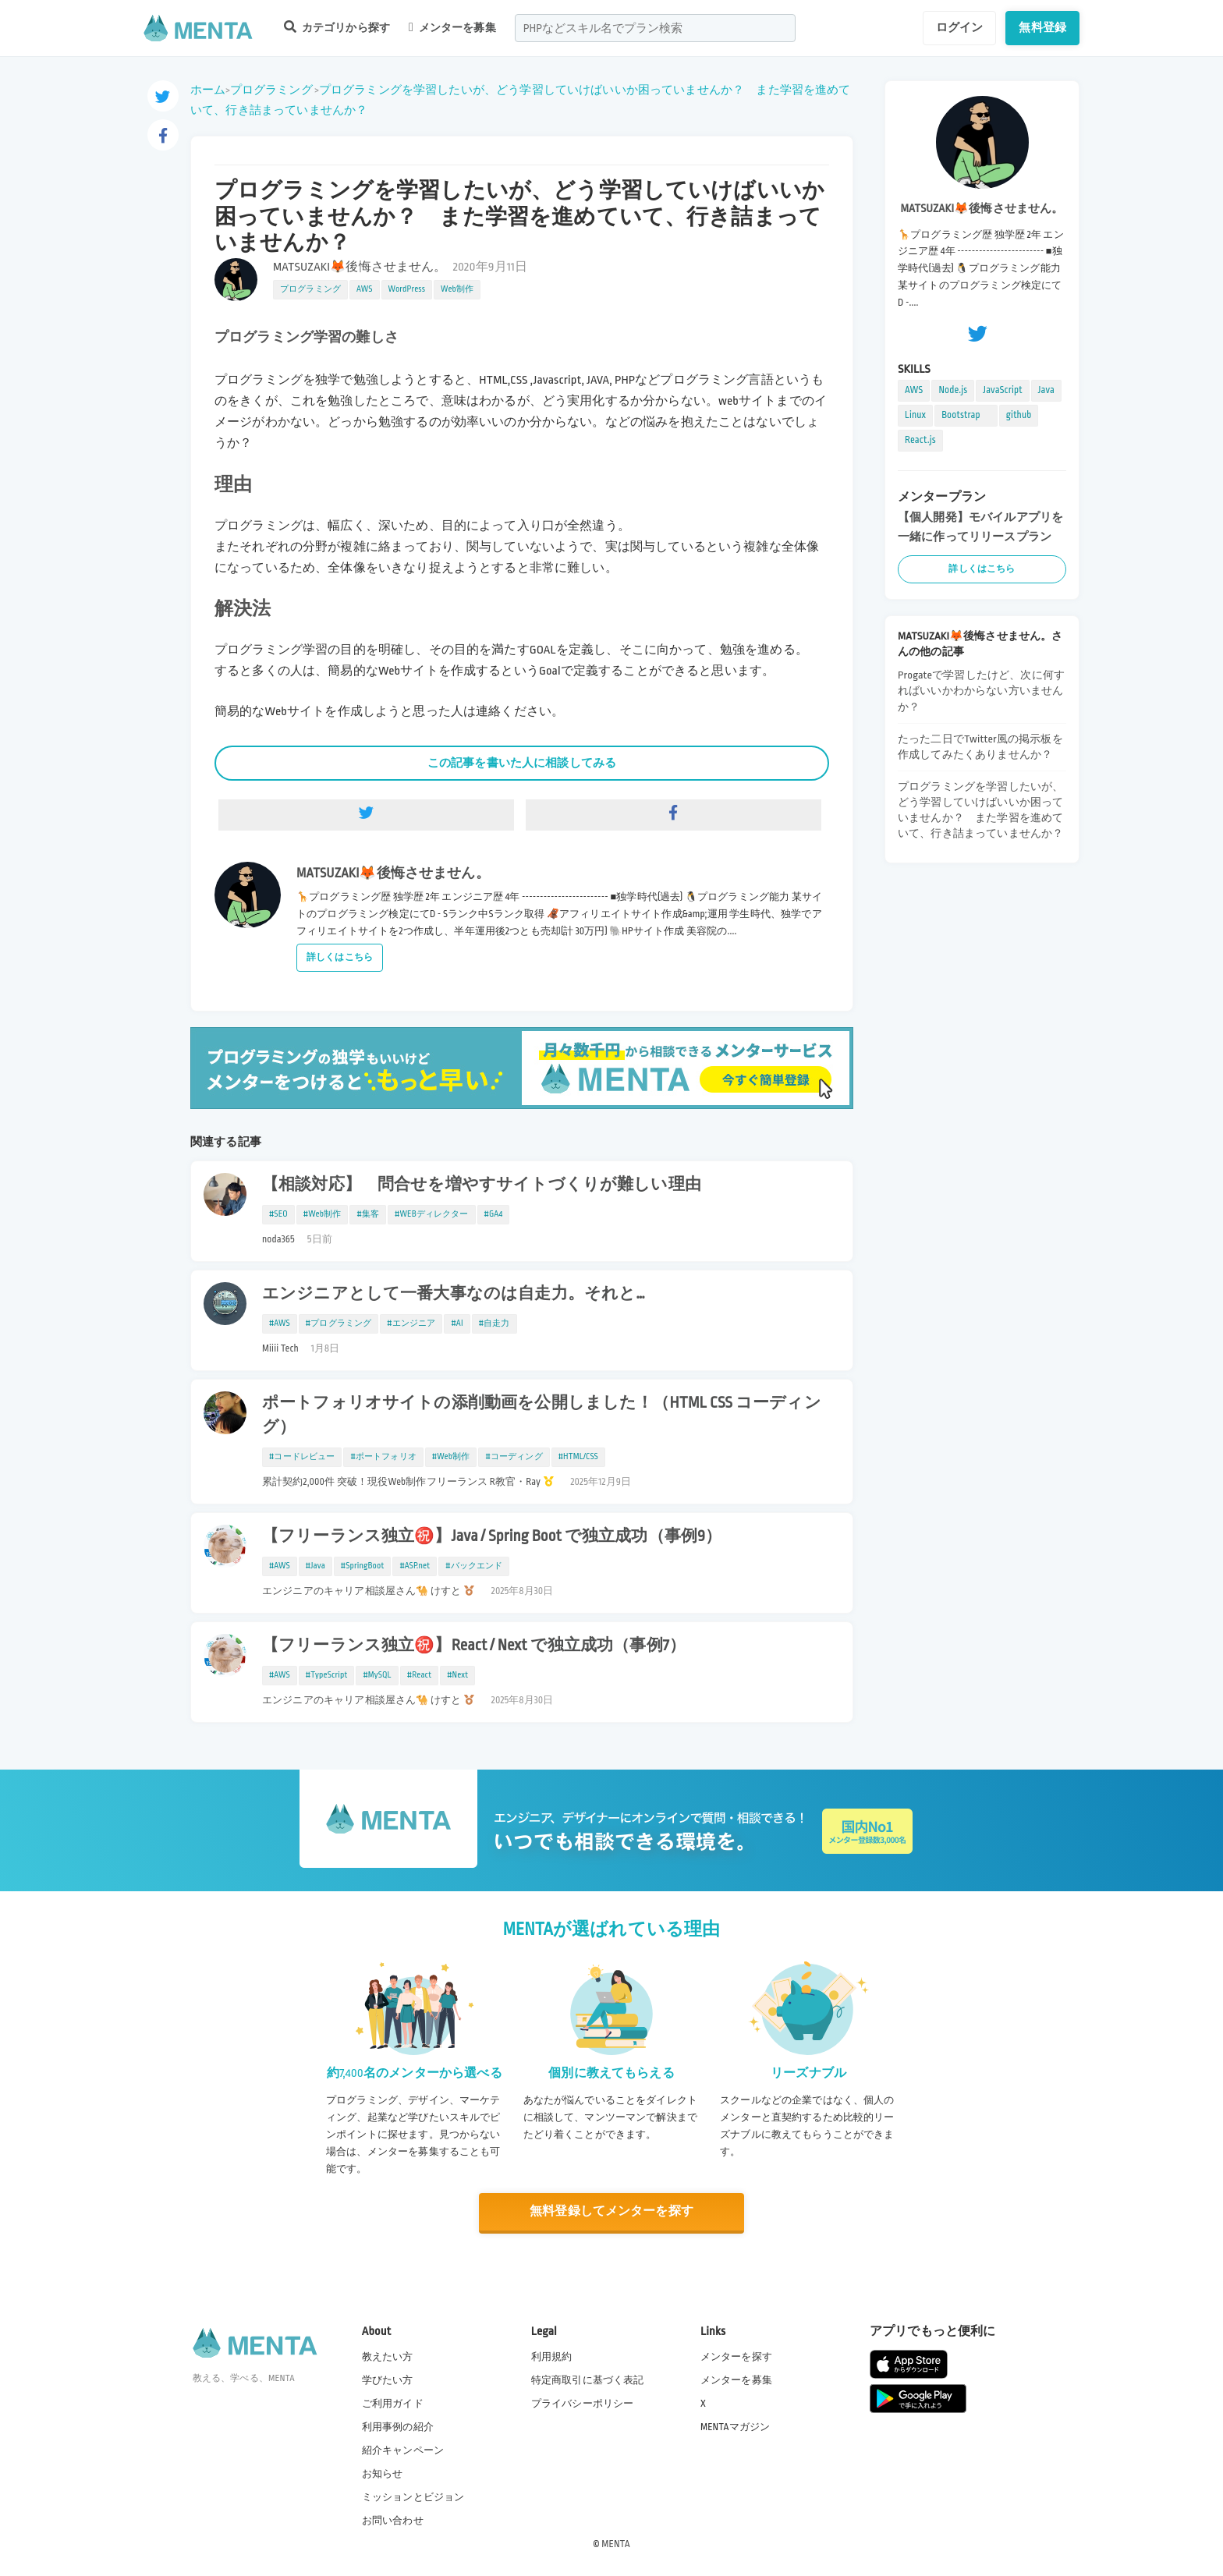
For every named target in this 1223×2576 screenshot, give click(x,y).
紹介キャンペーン (403, 2450)
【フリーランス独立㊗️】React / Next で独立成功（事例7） (474, 1645)
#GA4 (493, 1214)
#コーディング (513, 1457)
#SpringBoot (363, 1566)
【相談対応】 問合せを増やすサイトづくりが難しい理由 (481, 1184)
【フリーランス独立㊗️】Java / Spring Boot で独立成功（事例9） (491, 1536)
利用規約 (552, 2356)
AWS (364, 289)
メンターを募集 (452, 27)
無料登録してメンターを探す (611, 2211)
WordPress (407, 289)
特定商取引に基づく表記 (587, 2380)
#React (419, 1675)
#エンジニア (411, 1323)
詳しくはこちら (340, 957)
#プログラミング (338, 1323)
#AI (457, 1323)
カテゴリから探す (337, 27)
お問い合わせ (393, 2520)
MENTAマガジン (735, 2427)
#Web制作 (322, 1214)
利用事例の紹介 (398, 2427)
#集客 (367, 1214)
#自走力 (494, 1323)
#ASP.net (414, 1566)
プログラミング (271, 89)
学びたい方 (387, 2380)
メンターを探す (736, 2356)
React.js (920, 439)
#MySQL (377, 1675)
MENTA (615, 2544)
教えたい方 (387, 2356)
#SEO (278, 1214)
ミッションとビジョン (413, 2497)
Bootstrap (966, 414)
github (1019, 414)
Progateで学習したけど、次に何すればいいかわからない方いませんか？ (981, 690)
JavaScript (1002, 389)
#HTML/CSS (578, 1457)
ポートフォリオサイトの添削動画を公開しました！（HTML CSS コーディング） (541, 1415)
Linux (915, 414)
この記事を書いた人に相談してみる (521, 763)
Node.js (952, 389)
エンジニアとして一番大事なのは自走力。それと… (453, 1293)
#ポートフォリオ (383, 1457)
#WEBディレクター (432, 1214)
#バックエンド (473, 1566)
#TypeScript (327, 1675)
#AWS (279, 1323)
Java (1046, 389)
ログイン (960, 27)
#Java (315, 1566)
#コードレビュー (302, 1457)
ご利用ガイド (393, 2403)
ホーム (207, 89)
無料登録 (1042, 27)
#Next (457, 1675)
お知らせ (382, 2473)
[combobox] (655, 28)
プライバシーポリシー (582, 2403)
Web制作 (457, 289)
